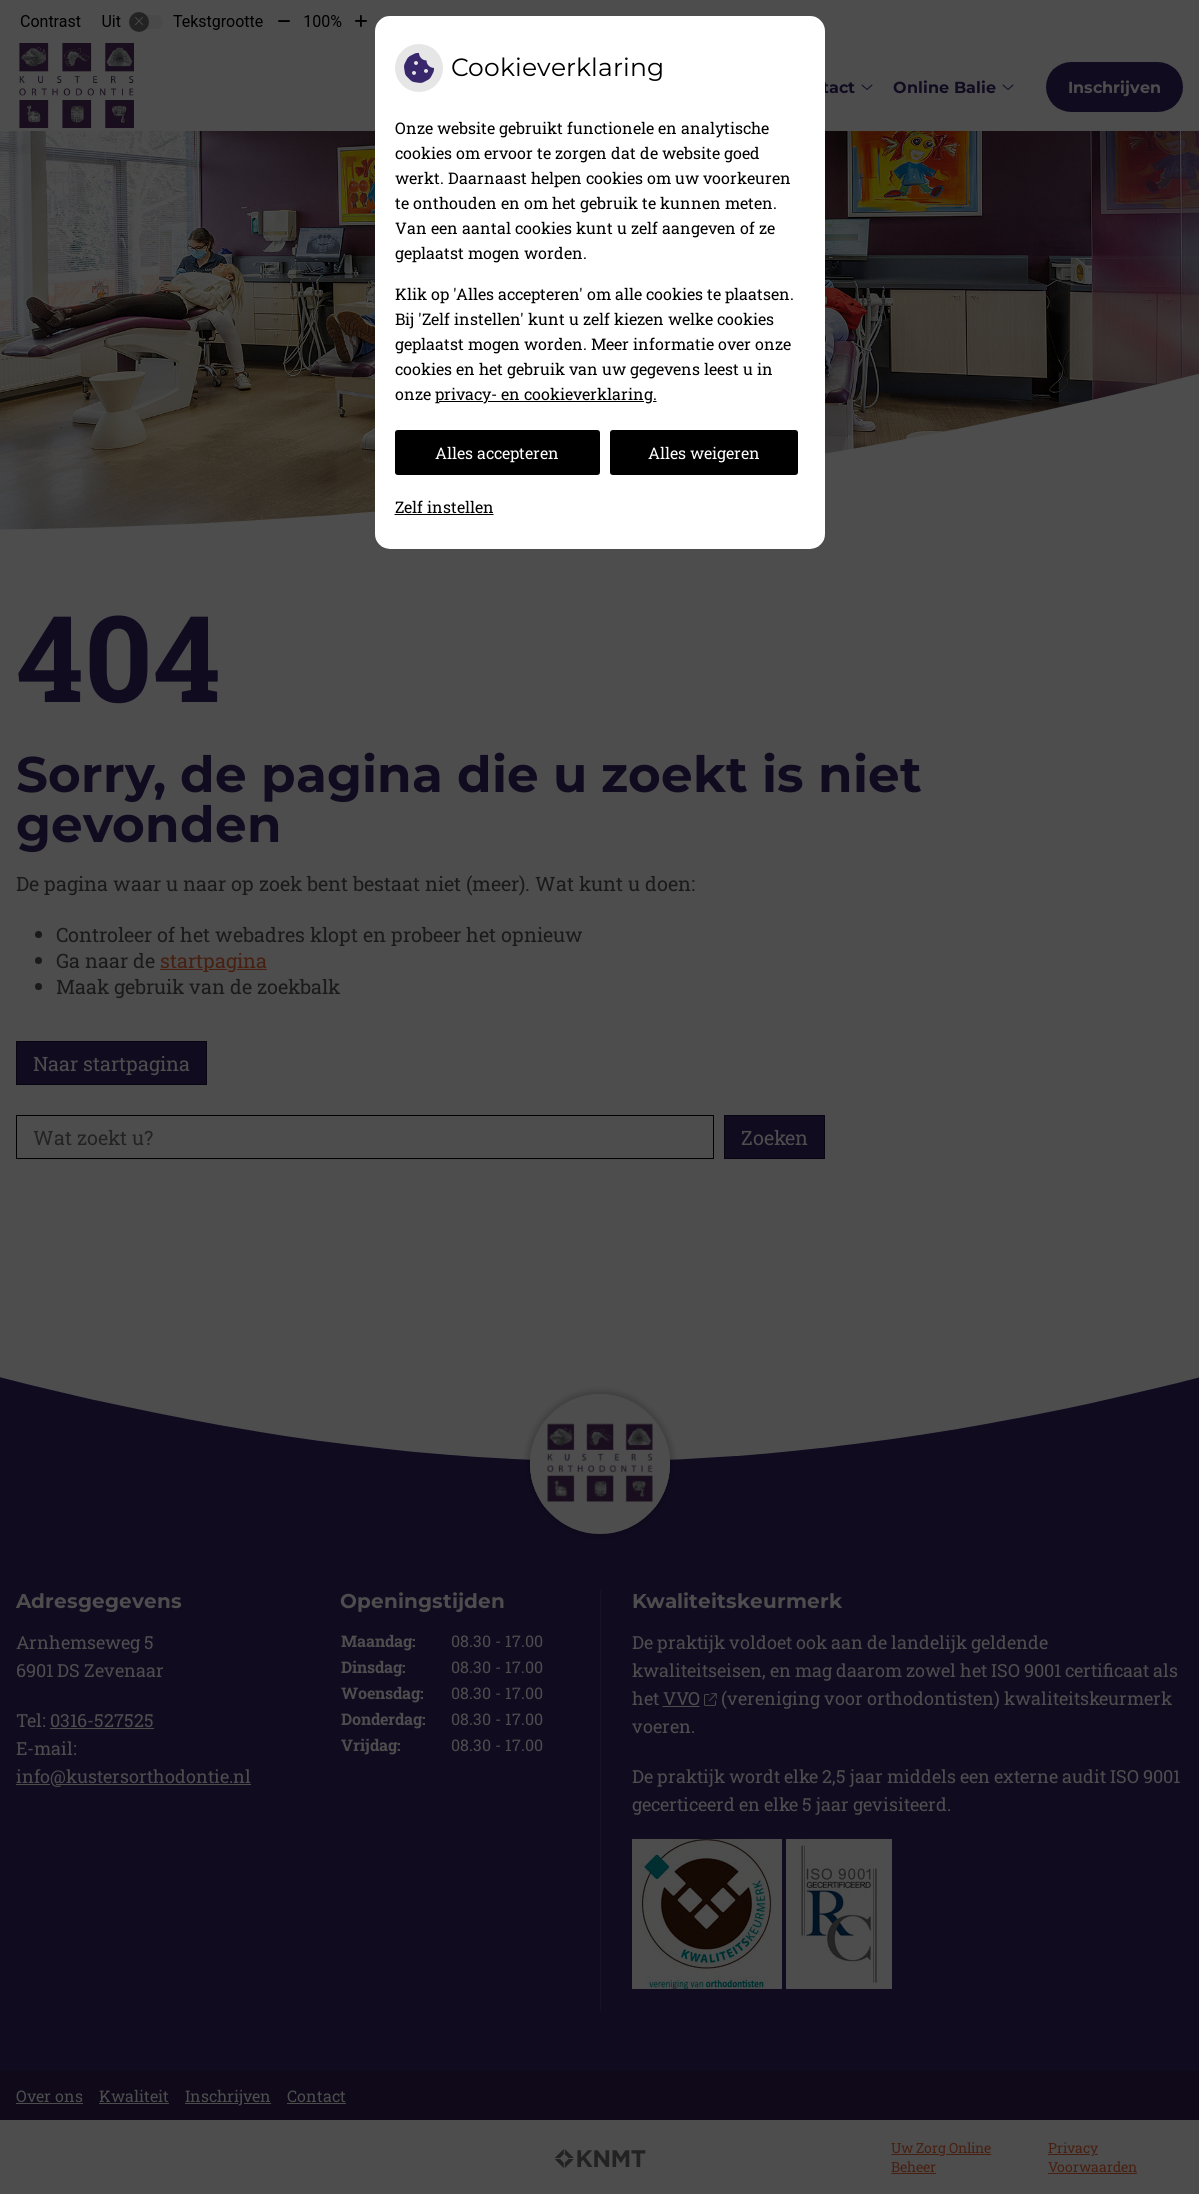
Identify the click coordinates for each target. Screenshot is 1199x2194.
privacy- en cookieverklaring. (546, 393)
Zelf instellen (444, 506)
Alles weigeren (704, 452)
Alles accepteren (497, 452)
